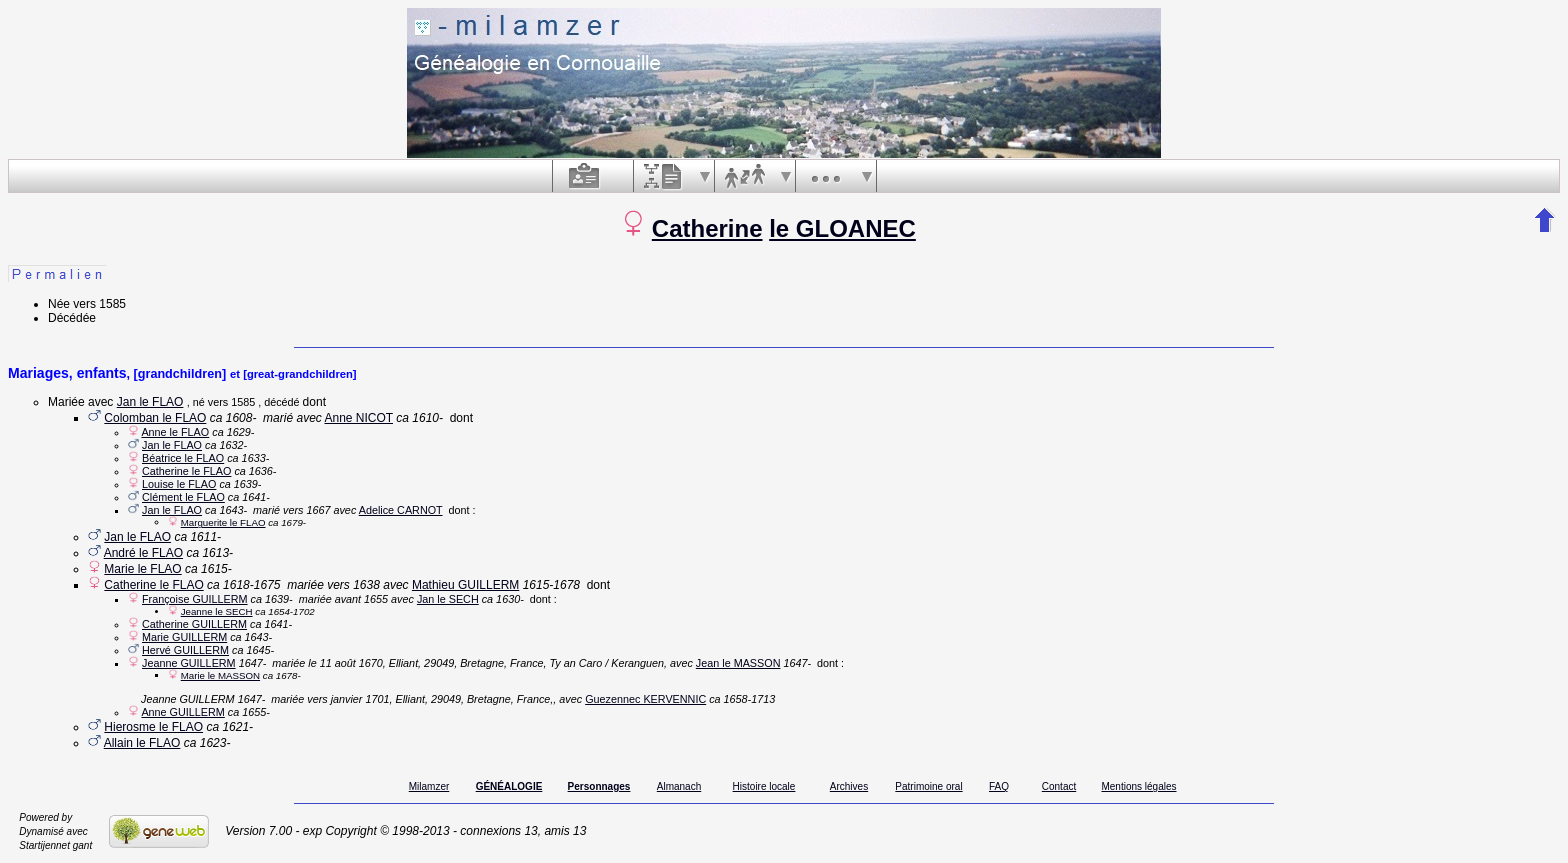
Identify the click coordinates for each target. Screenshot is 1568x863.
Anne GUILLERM (182, 712)
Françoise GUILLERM (195, 599)
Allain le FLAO (142, 743)
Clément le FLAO (183, 497)
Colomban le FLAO (155, 418)
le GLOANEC (842, 228)
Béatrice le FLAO (183, 458)
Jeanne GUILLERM (189, 663)
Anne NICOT (358, 418)
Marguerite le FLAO (223, 522)
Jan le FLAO (150, 402)
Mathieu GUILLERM (465, 585)
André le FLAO (143, 553)
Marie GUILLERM (184, 637)
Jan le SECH (448, 599)
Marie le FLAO (142, 569)
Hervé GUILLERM (185, 650)
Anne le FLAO (175, 432)
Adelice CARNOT (401, 510)
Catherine (707, 228)
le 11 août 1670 (345, 663)
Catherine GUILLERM (194, 624)
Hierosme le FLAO (153, 727)
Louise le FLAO (179, 484)
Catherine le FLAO (186, 471)
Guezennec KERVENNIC (645, 699)
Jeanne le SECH (217, 611)
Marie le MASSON (220, 675)
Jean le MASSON (738, 663)
